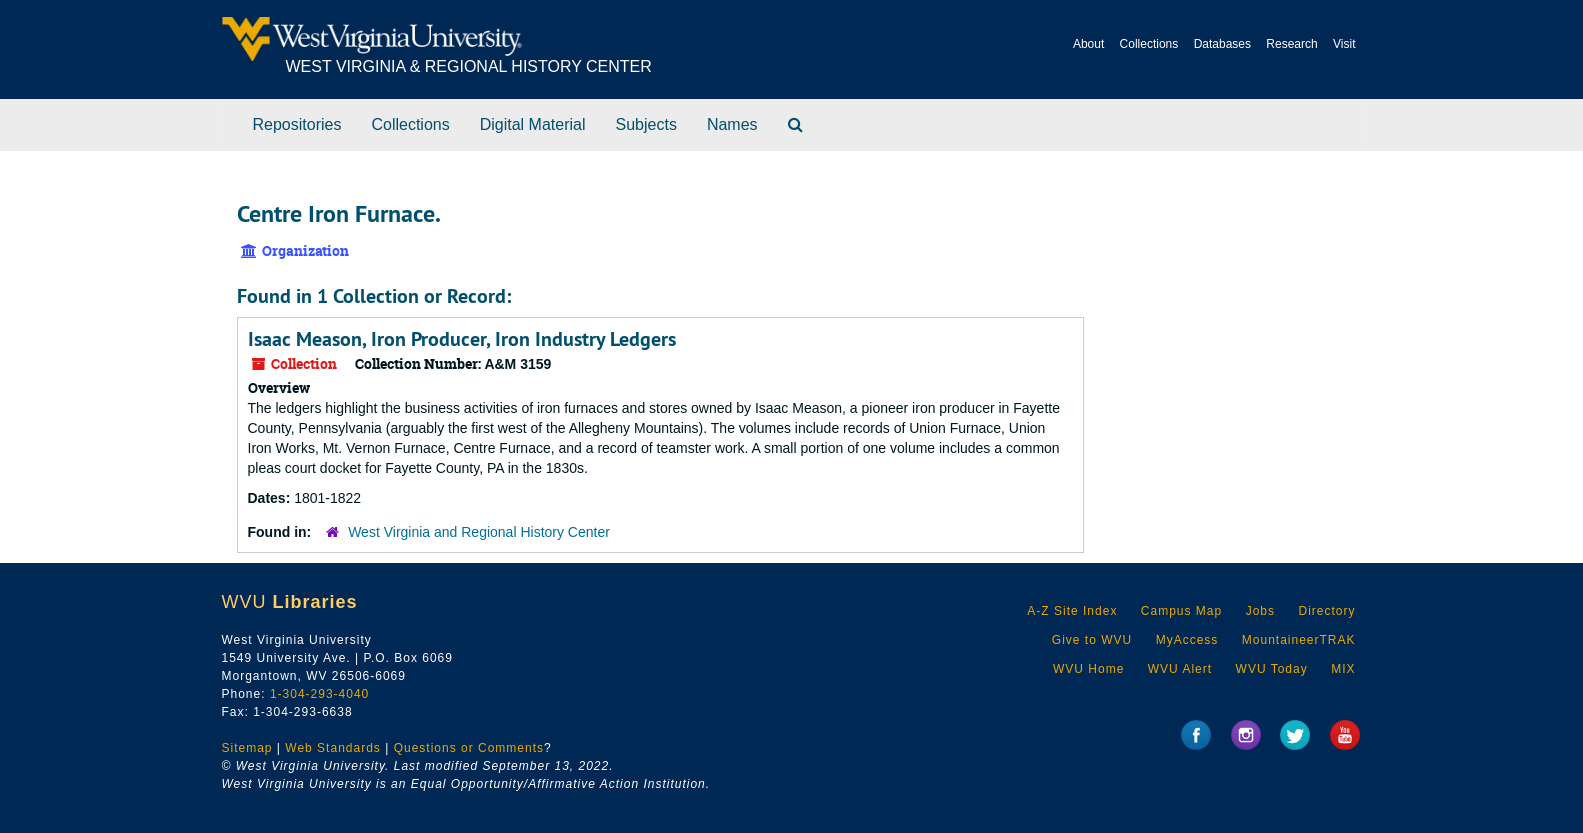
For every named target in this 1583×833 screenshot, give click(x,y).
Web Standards (333, 748)
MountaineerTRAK (1299, 640)
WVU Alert (1180, 669)
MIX (1343, 669)
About (1088, 44)
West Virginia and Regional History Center (479, 532)
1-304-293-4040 (319, 694)
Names (732, 124)
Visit (1344, 44)
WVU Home (1088, 669)
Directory (1326, 611)
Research (1291, 44)
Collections (1149, 44)
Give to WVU (1092, 640)
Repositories (297, 124)
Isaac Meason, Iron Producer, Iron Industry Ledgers (462, 339)
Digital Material (533, 124)
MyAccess (1187, 640)
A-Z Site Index (1072, 611)
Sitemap (247, 748)
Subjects (646, 124)
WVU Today (1272, 669)
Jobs (1260, 611)
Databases (1222, 44)
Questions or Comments (469, 748)
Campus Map (1181, 611)
